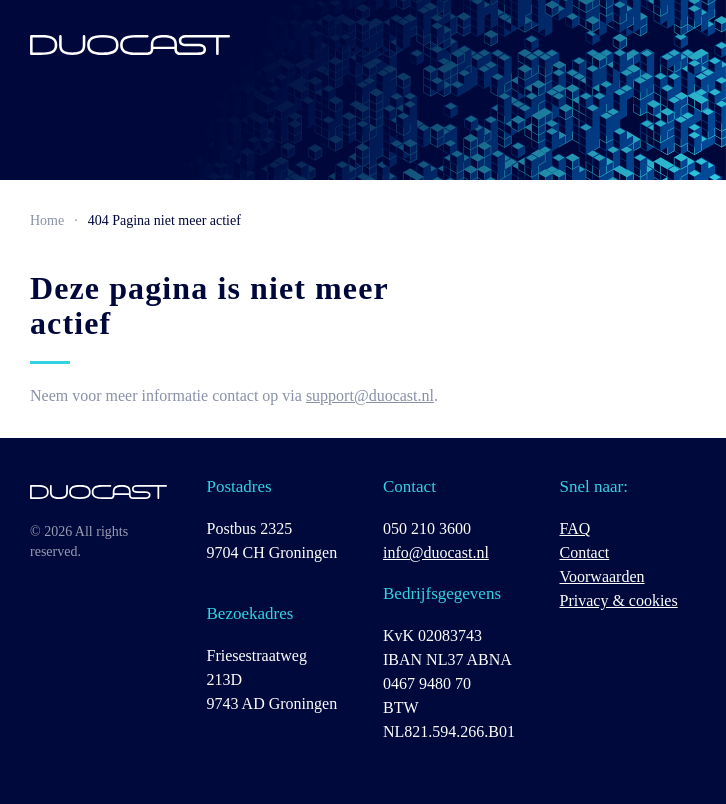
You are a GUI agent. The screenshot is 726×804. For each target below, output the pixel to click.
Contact (585, 552)
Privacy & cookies (619, 600)
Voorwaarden (602, 576)
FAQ (575, 528)
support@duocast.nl (370, 395)
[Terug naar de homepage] (130, 45)
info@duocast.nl (436, 552)
